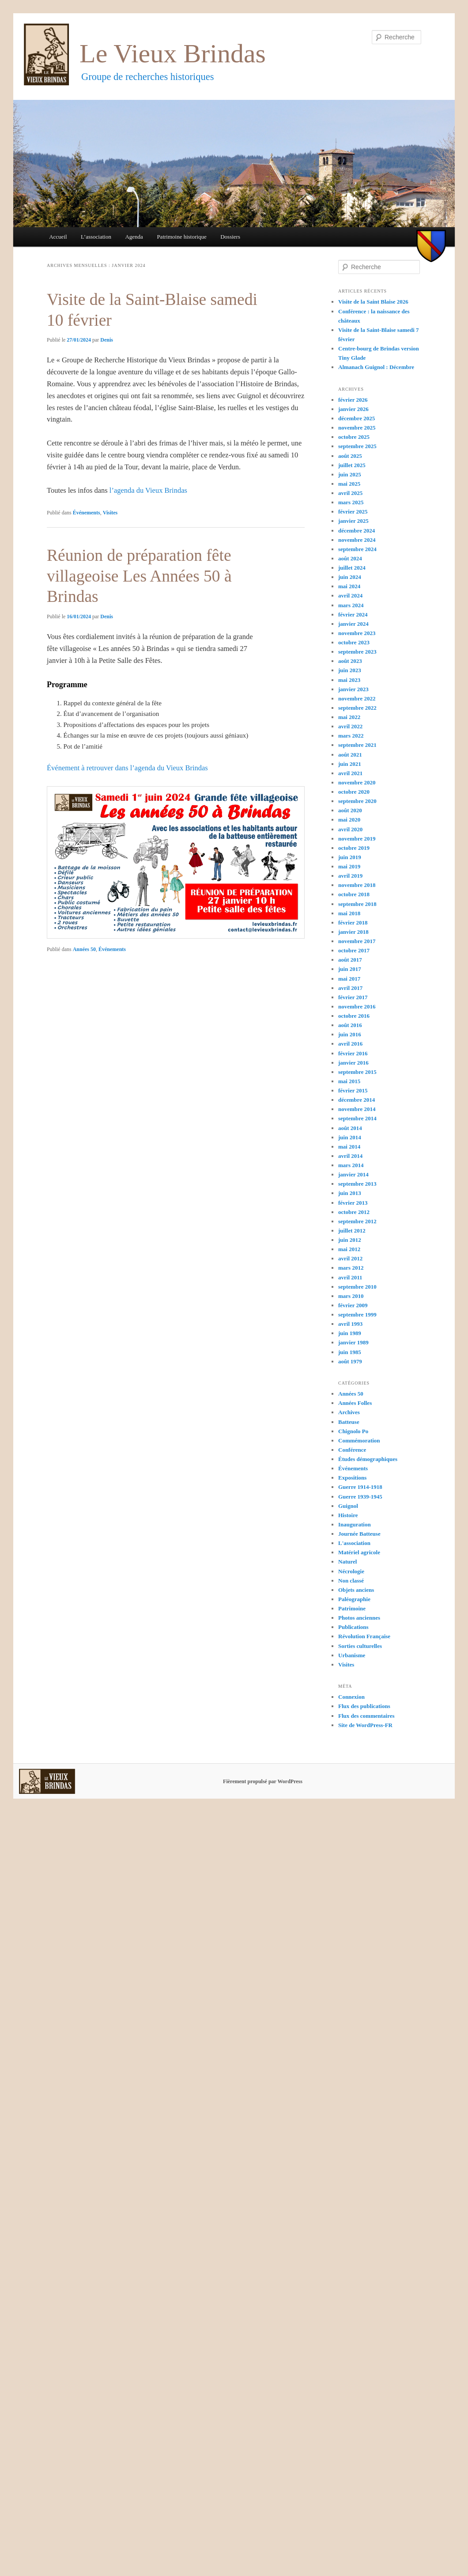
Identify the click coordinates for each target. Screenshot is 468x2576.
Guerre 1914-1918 (360, 1487)
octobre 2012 (354, 1212)
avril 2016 (350, 1043)
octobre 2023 (354, 642)
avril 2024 (350, 595)
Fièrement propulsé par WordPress (262, 1781)
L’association (96, 236)
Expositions (352, 1477)
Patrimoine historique (181, 236)
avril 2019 (350, 875)
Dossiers (230, 236)
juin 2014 (349, 1137)
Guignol (348, 1506)
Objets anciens (356, 1590)
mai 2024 (349, 586)
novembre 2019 (357, 838)
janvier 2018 (353, 931)
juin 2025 (349, 474)
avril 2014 (350, 1156)
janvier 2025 (353, 520)
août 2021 (350, 754)
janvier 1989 (353, 1342)
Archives (349, 1412)
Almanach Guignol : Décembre (376, 367)
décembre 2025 (356, 418)
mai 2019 (349, 866)
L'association (354, 1543)
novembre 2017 (357, 941)
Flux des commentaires (366, 1715)
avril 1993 (350, 1323)
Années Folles (355, 1403)
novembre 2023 (357, 633)
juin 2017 (349, 969)
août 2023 (350, 661)
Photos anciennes (359, 1617)
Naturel (347, 1561)
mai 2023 (349, 680)
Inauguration (354, 1524)
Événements (86, 513)
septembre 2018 (357, 904)
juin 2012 (349, 1240)
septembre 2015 (357, 1072)
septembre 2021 (357, 745)
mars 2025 (350, 502)
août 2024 (350, 558)
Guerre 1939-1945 (360, 1496)
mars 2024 (350, 605)
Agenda (134, 236)
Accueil (58, 236)
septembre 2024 (357, 549)
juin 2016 (349, 1034)
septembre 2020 (357, 801)
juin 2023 (349, 670)
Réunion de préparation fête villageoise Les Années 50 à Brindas (139, 576)
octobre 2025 (354, 437)
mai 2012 (349, 1249)
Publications (353, 1627)
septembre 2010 (357, 1286)
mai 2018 (349, 913)
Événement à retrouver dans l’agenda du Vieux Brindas (127, 768)
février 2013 (353, 1202)
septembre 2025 (357, 446)
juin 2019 (349, 857)
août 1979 (350, 1361)
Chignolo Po (353, 1431)
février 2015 (353, 1090)
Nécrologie (351, 1571)
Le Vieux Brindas (172, 53)
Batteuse (348, 1422)
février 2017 (353, 997)
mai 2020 (349, 819)
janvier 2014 (353, 1174)
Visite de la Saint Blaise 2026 (373, 301)
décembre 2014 (356, 1099)
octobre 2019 (354, 848)
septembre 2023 (357, 651)
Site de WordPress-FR (365, 1725)
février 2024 (353, 614)
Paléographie (354, 1599)
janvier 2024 (353, 623)
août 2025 (350, 456)
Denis (106, 340)
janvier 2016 (353, 1062)
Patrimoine (352, 1608)
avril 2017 (350, 988)
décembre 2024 (356, 530)
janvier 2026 (353, 409)
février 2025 (353, 511)
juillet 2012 (352, 1230)
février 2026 (353, 399)
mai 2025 (349, 483)
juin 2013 (349, 1193)
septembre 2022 (357, 707)
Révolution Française (364, 1636)
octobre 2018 (354, 894)
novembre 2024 (357, 540)
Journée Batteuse (359, 1533)
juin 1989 (349, 1333)
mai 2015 (349, 1081)
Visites (110, 513)
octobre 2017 (354, 950)
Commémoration (359, 1440)
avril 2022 (350, 726)
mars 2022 (350, 735)
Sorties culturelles (360, 1646)
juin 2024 (349, 577)
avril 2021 (350, 773)
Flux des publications (364, 1706)
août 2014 (350, 1128)
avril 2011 (350, 1277)
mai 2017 (349, 978)
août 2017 (350, 959)
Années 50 (84, 949)
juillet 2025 (352, 465)
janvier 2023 (353, 689)
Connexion (351, 1696)
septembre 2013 (357, 1183)
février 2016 (353, 1053)
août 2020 (350, 810)
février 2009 (353, 1305)
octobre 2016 (354, 1015)
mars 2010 (350, 1296)
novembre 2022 (357, 698)
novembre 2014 (357, 1109)
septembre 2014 (357, 1118)
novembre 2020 (357, 782)
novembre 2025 (357, 427)
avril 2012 (350, 1258)
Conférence (352, 1449)
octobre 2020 (354, 791)
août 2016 (350, 1025)
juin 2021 (349, 764)
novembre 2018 (357, 885)
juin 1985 (349, 1352)
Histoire (348, 1515)
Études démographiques (367, 1459)
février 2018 (353, 922)
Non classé (351, 1580)
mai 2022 (349, 717)
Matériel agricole (359, 1552)
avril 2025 (350, 493)
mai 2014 (349, 1146)
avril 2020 (350, 829)
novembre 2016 (357, 1006)
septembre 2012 (357, 1221)
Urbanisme (351, 1655)
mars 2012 (350, 1267)
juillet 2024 (352, 567)
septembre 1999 (357, 1314)
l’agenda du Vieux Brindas (148, 490)
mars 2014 (350, 1165)
